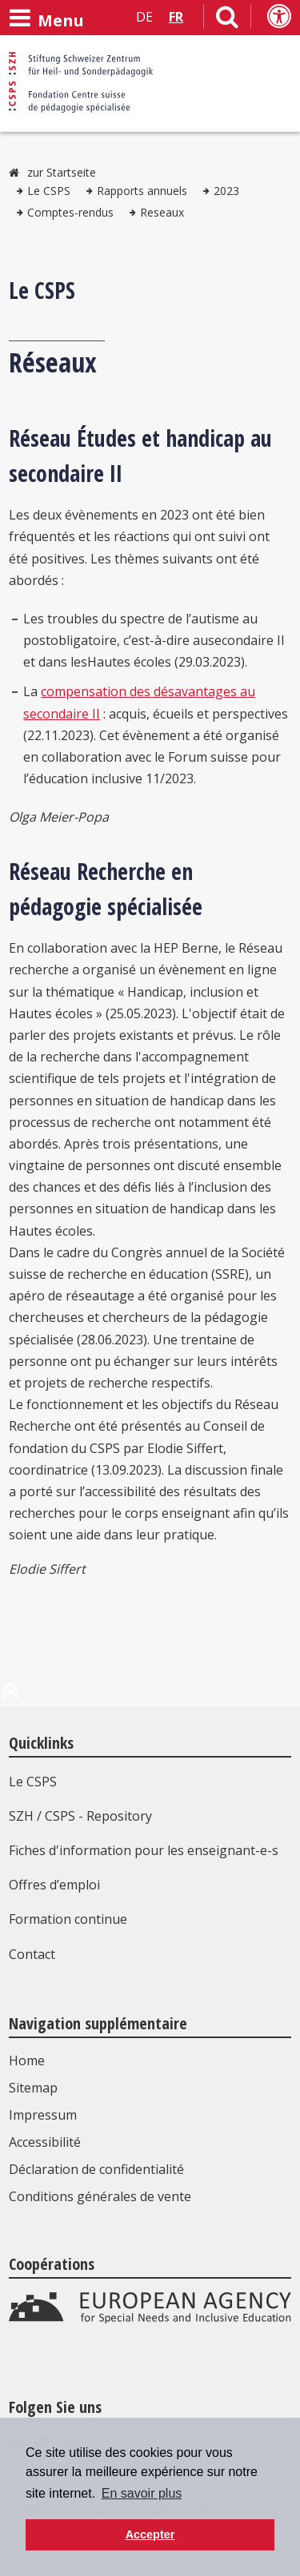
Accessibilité (45, 2142)
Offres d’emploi (54, 1884)
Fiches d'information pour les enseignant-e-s (143, 1850)
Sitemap (33, 2087)
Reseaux (162, 212)
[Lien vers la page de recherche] (227, 20)
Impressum (43, 2115)
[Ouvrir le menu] (46, 18)
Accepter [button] (150, 2534)
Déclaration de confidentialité (96, 2169)
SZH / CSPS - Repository (80, 1816)
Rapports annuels (142, 190)
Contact (32, 1954)
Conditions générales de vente (100, 2196)
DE (144, 17)
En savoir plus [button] (142, 2493)
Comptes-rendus (70, 212)
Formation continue (68, 1919)
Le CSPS (48, 190)
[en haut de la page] (10, 1697)
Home (27, 2060)
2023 (226, 190)
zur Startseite (61, 172)
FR (176, 17)
